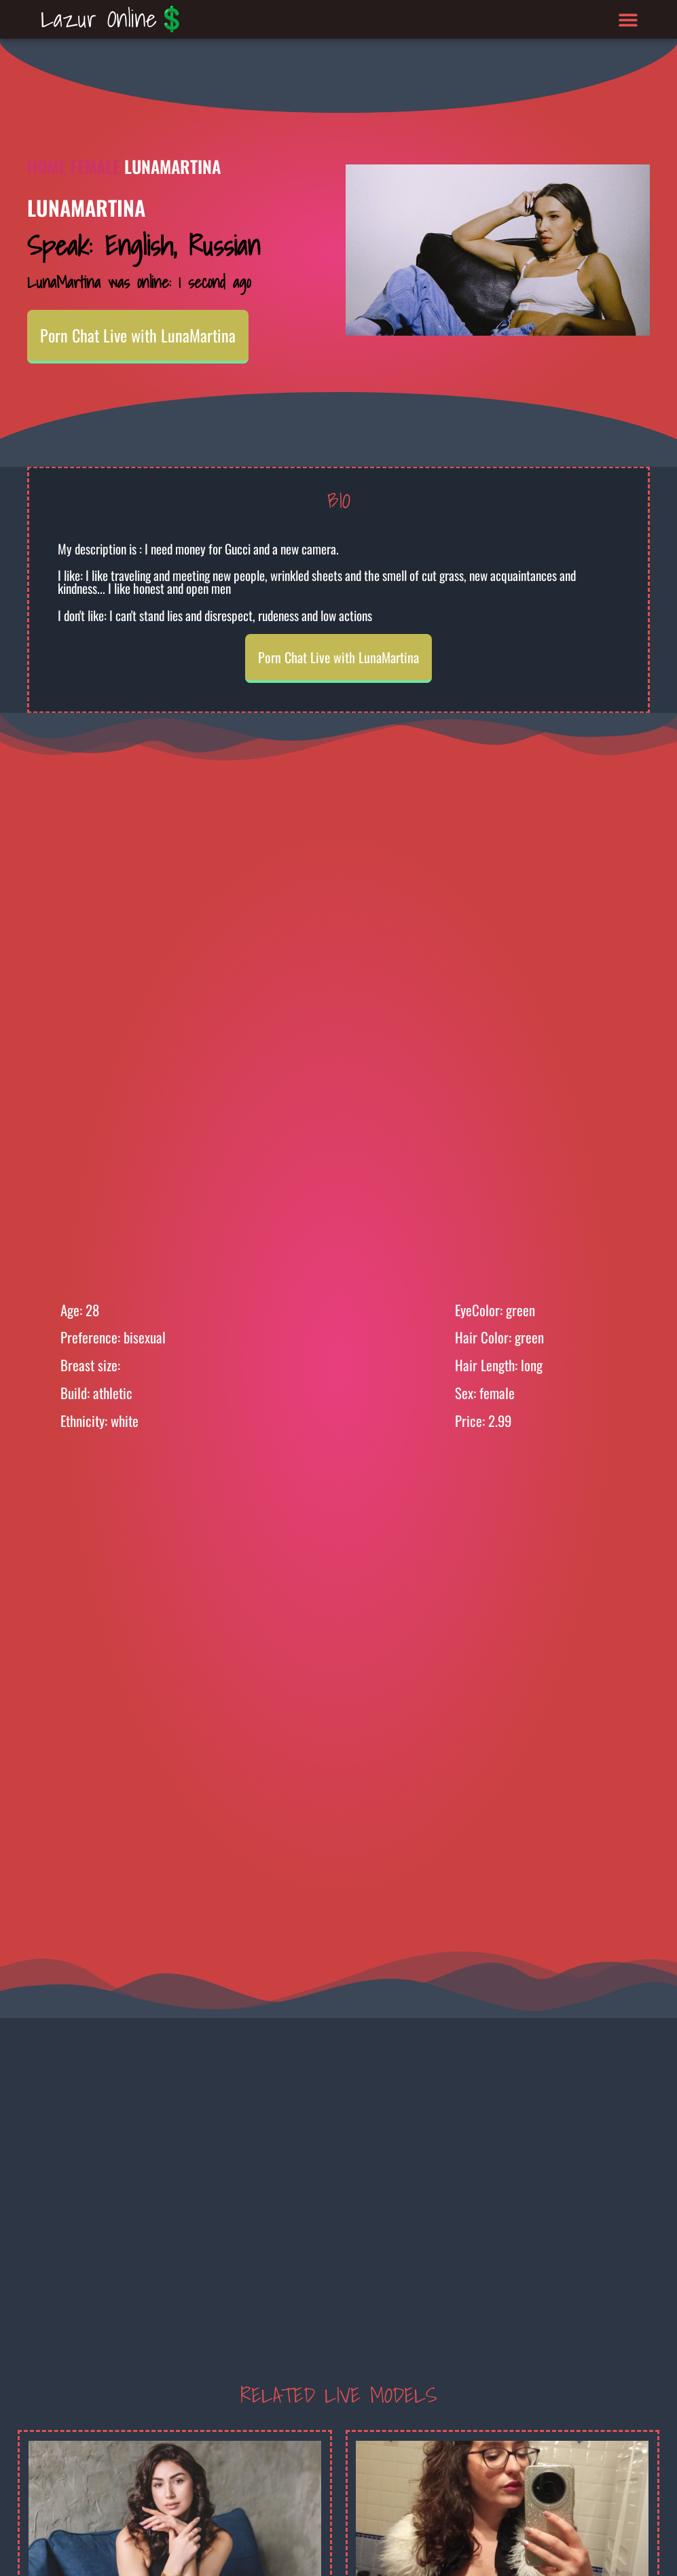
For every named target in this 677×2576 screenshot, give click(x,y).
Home (46, 166)
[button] (627, 19)
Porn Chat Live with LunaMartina (138, 335)
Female (95, 166)
